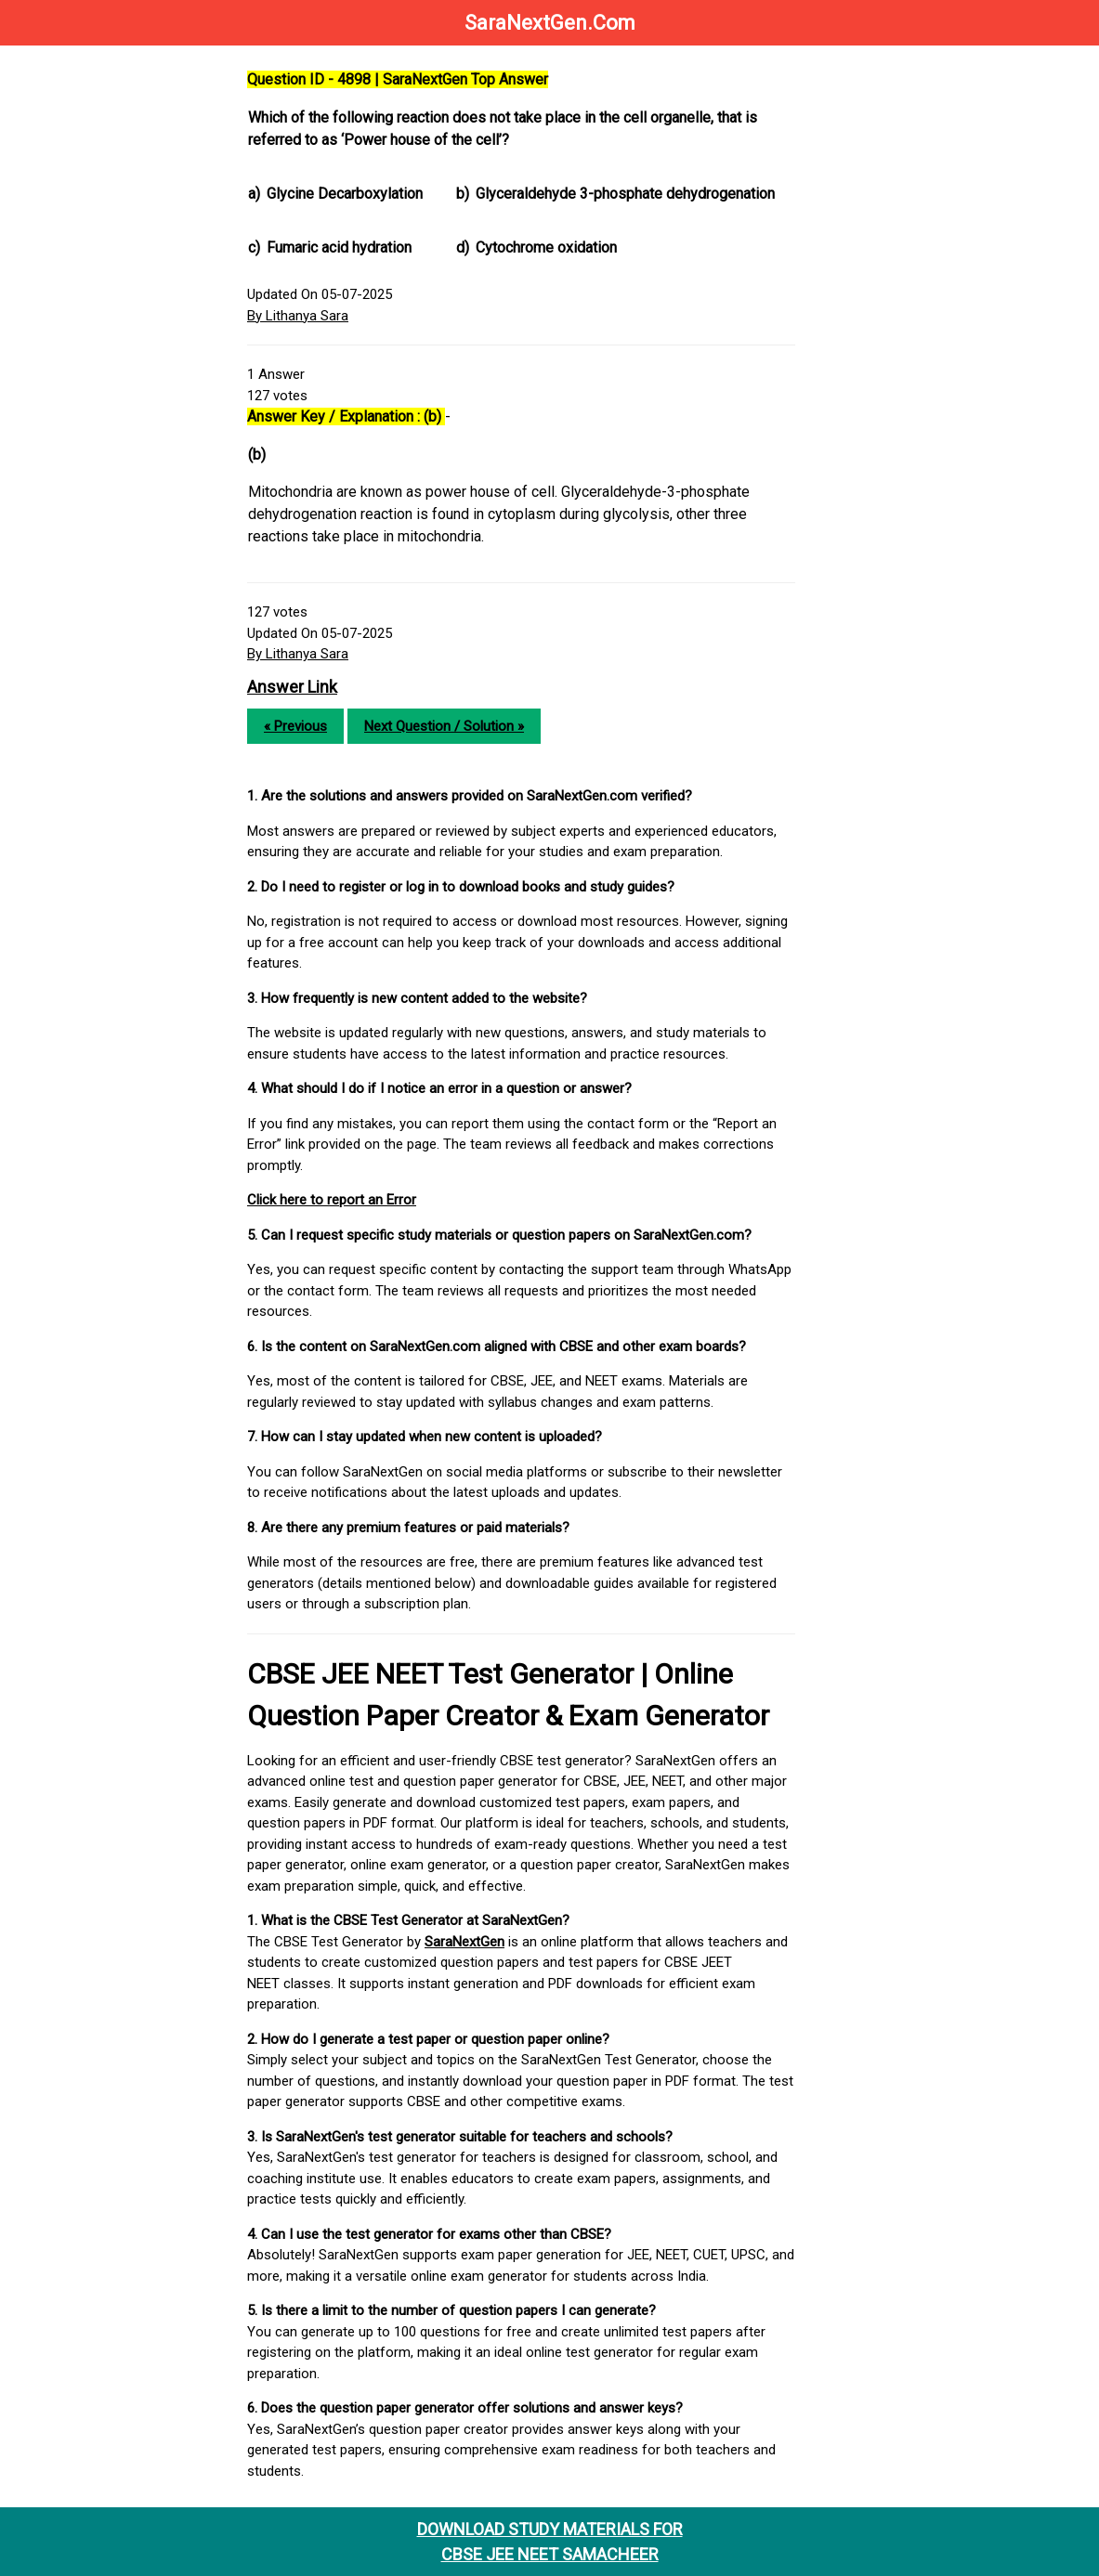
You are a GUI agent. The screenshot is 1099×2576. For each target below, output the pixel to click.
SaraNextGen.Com (549, 22)
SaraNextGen (464, 1941)
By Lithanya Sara (297, 315)
